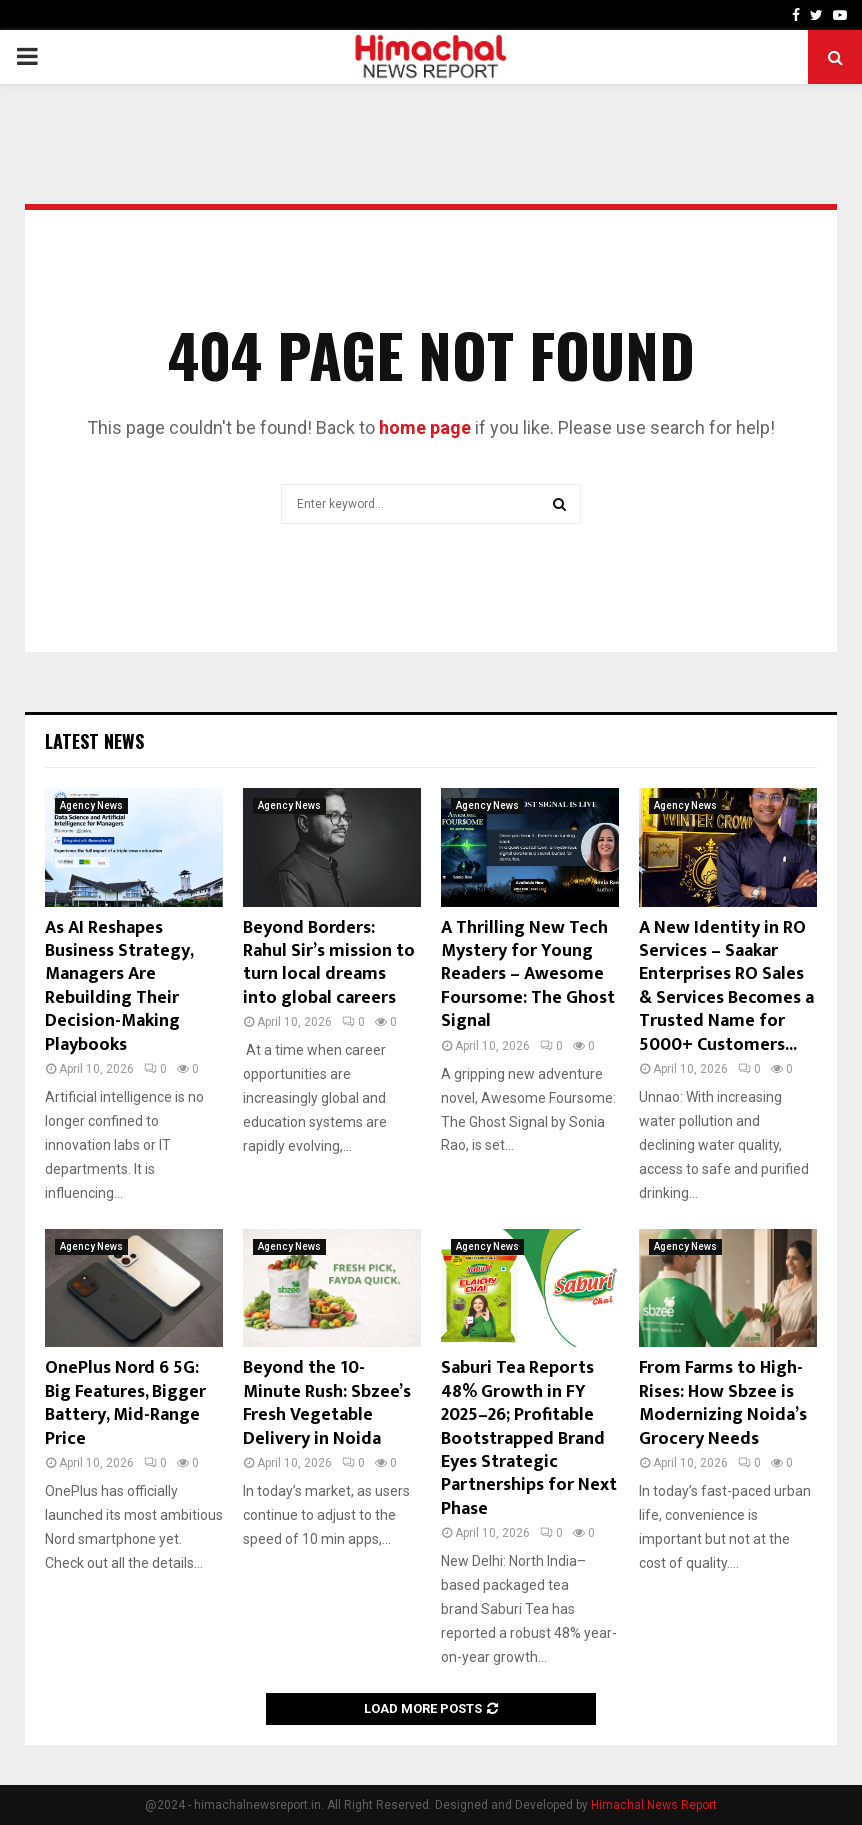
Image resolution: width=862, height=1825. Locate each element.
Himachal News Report (654, 1805)
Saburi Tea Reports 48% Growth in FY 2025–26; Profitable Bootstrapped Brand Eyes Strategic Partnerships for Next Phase (529, 1438)
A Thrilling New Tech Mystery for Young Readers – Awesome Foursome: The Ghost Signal (528, 975)
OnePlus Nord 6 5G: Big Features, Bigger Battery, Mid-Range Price (125, 1403)
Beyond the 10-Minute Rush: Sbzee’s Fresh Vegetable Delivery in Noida (327, 1403)
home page (425, 427)
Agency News (91, 805)
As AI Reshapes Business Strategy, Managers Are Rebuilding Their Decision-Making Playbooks (119, 986)
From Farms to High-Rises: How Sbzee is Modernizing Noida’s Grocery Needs (723, 1403)
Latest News (94, 741)
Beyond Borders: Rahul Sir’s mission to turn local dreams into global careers (329, 963)
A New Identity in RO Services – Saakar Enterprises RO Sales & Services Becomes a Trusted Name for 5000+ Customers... (726, 986)
